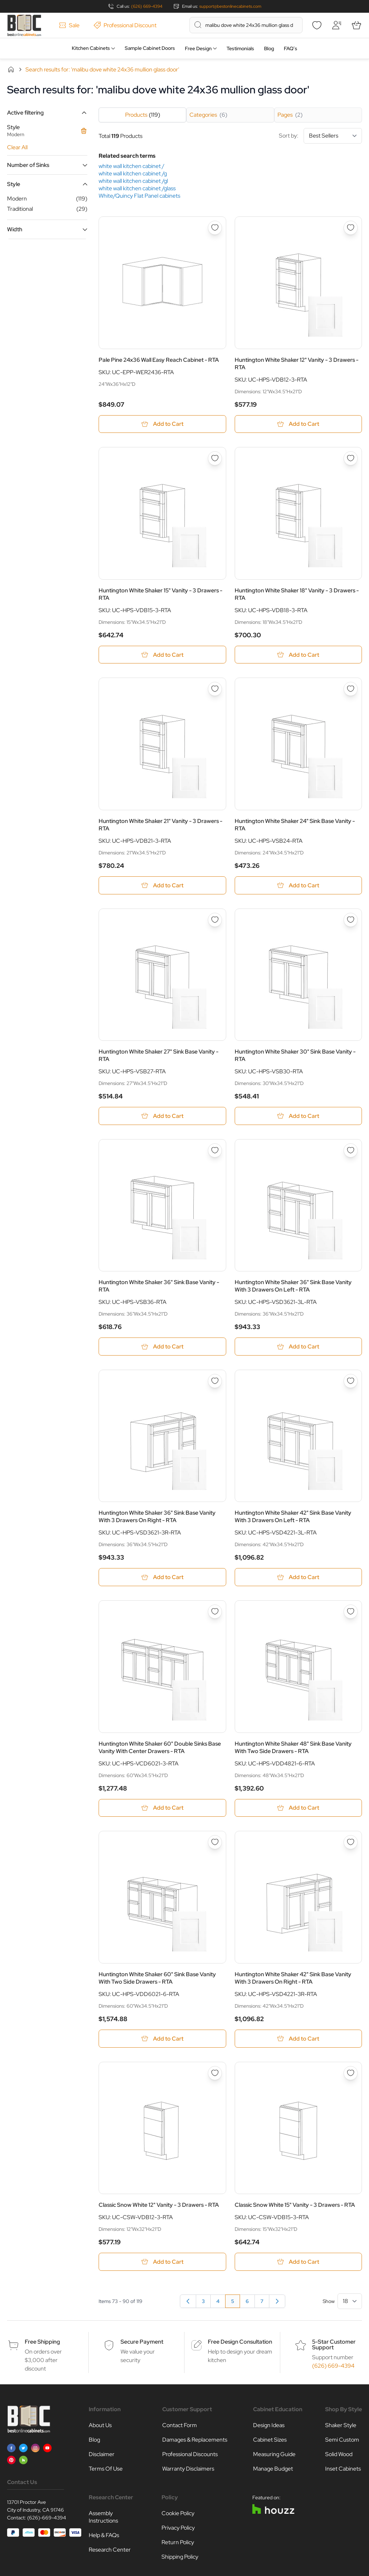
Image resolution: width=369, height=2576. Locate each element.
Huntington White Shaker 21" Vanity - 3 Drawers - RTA (160, 825)
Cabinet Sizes (270, 2440)
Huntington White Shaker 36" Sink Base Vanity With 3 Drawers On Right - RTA (157, 1517)
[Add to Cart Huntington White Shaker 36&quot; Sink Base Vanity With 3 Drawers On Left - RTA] (298, 1347)
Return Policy (178, 2543)
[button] (47, 112)
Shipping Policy (180, 2558)
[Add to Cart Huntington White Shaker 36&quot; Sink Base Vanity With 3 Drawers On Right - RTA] (162, 1578)
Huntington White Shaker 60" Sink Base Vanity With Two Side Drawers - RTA (157, 1978)
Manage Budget (273, 2469)
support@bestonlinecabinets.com (230, 6)
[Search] (198, 25)
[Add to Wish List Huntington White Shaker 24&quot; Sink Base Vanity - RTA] (351, 689)
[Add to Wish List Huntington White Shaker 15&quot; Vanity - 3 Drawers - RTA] (215, 459)
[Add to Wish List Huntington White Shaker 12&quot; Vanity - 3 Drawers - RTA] (351, 228)
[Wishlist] (316, 25)
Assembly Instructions (103, 2518)
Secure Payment (142, 2342)
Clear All (17, 147)
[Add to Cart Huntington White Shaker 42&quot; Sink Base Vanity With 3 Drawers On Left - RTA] (298, 1578)
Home (11, 69)
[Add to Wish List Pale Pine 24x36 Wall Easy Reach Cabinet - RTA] (215, 228)
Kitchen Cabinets (91, 48)
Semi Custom (342, 2440)
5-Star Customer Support (334, 2345)
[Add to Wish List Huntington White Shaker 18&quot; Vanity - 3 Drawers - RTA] (351, 459)
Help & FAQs (104, 2536)
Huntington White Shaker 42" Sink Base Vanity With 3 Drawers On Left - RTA (293, 1517)
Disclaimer (102, 2455)
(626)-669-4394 (46, 2519)
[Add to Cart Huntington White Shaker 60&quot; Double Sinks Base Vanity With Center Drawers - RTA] (162, 1809)
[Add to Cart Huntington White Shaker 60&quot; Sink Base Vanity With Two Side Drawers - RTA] (162, 2039)
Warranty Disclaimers (188, 2469)
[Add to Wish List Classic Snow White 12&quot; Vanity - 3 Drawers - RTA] (215, 2074)
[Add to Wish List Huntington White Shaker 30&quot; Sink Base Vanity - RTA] (351, 920)
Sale (69, 25)
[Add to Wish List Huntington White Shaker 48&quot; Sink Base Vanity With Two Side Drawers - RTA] (351, 1612)
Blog (269, 48)
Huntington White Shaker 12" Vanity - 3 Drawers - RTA (296, 363)
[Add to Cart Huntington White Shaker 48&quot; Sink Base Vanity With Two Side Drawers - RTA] (298, 1809)
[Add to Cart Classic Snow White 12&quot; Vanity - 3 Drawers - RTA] (162, 2263)
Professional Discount (125, 25)
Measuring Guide (274, 2455)
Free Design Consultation (240, 2342)
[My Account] (336, 25)
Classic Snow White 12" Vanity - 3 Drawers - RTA (159, 2206)
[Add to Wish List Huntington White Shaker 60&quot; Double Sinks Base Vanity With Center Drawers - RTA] (215, 1612)
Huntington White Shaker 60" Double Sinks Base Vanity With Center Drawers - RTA (160, 1748)
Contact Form (179, 2426)
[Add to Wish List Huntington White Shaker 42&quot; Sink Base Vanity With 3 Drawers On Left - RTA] (351, 1382)
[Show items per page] (350, 2302)
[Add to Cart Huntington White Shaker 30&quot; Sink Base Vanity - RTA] (298, 1116)
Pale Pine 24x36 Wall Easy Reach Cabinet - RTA (159, 360)
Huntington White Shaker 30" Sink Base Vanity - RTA (295, 1055)
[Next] (277, 2302)
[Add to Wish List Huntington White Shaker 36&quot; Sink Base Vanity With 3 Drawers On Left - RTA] (351, 1151)
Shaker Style (340, 2426)
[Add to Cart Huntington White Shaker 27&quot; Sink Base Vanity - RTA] (162, 1116)
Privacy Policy (178, 2529)
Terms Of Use (106, 2469)
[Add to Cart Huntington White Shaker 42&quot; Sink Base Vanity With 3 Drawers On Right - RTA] (298, 2039)
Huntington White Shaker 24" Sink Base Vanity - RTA (295, 825)
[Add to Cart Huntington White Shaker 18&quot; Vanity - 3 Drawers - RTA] (298, 655)
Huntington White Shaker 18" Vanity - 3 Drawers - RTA (297, 594)
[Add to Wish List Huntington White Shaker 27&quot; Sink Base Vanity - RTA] (215, 920)
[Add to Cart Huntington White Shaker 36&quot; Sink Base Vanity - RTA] (162, 1347)
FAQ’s (290, 48)
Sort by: (320, 136)
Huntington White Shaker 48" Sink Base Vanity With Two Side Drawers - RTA (293, 1748)
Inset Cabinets (343, 2469)
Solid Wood (338, 2455)
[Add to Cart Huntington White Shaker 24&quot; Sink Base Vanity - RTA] (298, 886)
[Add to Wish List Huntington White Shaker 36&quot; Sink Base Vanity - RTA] (215, 1151)
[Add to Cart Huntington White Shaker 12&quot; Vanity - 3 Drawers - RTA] (298, 424)
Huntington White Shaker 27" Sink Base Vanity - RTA (158, 1055)
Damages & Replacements (194, 2440)
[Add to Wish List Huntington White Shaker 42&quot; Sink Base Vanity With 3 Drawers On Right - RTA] (351, 1843)
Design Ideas (269, 2426)
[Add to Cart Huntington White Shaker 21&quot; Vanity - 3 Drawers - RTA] (162, 886)
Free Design (198, 48)
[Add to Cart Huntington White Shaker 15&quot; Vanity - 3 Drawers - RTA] (162, 655)
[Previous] (188, 2302)
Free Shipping (42, 2342)
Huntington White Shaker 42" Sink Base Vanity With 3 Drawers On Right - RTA (293, 1978)
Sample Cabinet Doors (150, 48)
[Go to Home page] (24, 25)
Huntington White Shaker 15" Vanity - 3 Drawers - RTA (160, 594)
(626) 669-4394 (146, 6)
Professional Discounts (190, 2455)
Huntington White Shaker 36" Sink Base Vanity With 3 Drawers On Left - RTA (293, 1286)
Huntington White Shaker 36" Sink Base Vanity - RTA (159, 1286)
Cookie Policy (178, 2514)
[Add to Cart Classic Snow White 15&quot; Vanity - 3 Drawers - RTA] (298, 2263)
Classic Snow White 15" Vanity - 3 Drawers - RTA (295, 2206)
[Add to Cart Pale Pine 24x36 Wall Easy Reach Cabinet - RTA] (162, 424)
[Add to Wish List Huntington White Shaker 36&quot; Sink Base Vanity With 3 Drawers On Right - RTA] (215, 1382)
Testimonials (240, 48)
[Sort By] (333, 136)
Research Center (110, 2550)
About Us (100, 2426)
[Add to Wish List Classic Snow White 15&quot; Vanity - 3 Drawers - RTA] (351, 2074)
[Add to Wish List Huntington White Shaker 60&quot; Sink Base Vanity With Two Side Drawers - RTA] (215, 1843)
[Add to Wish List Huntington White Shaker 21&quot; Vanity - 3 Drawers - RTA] (215, 689)
